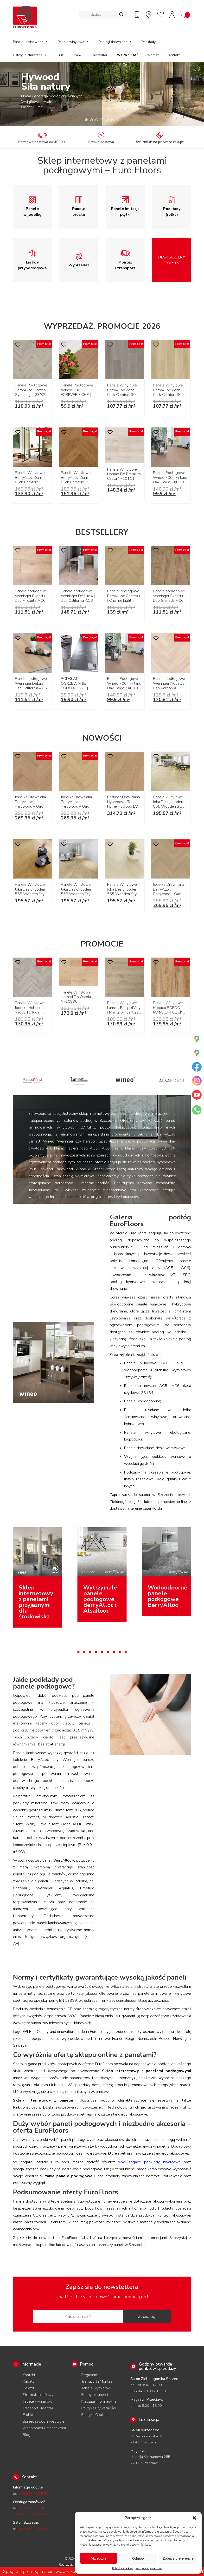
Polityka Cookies (122, 2568)
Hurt (60, 55)
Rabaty (28, 2381)
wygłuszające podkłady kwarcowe (149, 2162)
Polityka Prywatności (149, 2568)
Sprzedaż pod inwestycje (43, 2421)
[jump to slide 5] (107, 119)
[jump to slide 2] (91, 119)
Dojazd (28, 2388)
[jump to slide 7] (117, 119)
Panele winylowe (73, 41)
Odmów (138, 2558)
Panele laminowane (30, 41)
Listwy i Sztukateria (30, 55)
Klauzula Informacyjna (98, 2401)
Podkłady (149, 42)
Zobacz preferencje (178, 2558)
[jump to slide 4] (102, 119)
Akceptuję (99, 2558)
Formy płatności (94, 2394)
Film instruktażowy (38, 2394)
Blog (26, 2434)
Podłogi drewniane (115, 41)
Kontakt (174, 55)
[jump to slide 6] (112, 119)
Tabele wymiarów (37, 2401)
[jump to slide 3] (96, 119)
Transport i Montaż (38, 2408)
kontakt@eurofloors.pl (30, 2514)
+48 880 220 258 (33, 2528)
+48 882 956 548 (33, 2493)
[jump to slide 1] (86, 119)
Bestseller (99, 55)
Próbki (77, 55)
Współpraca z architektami (45, 2428)
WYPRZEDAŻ (127, 55)
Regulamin (90, 2375)
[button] (194, 2517)
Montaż (153, 55)
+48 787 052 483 (33, 2508)
